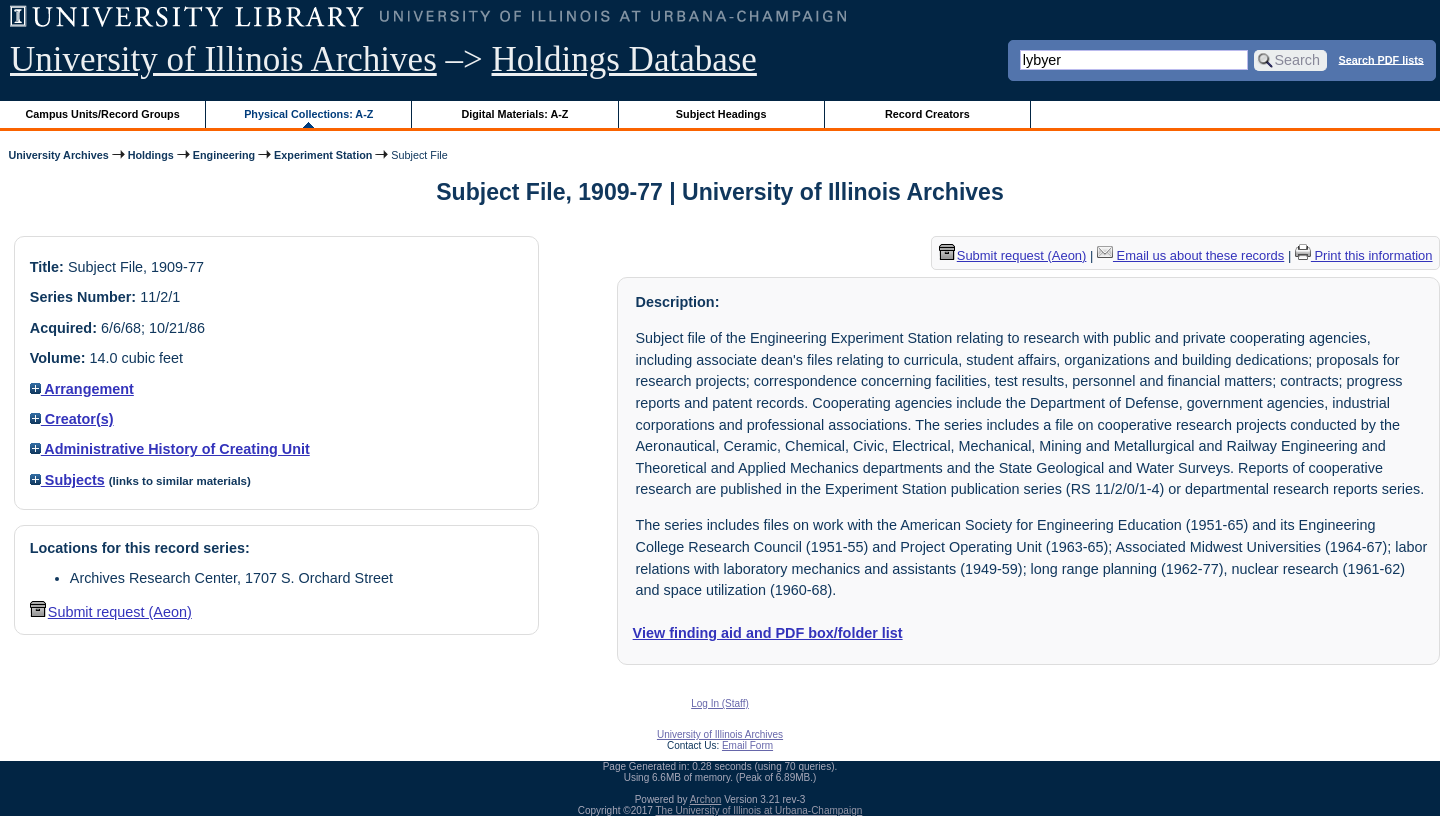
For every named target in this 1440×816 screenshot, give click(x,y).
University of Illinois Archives (223, 59)
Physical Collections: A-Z (308, 114)
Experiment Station (323, 155)
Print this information (1364, 255)
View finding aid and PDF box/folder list (768, 633)
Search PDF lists (1381, 59)
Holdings (151, 155)
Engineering (224, 155)
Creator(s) (72, 419)
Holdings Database (624, 59)
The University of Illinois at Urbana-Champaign (759, 810)
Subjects (67, 480)
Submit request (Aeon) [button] (111, 612)
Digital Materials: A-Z (514, 114)
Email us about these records (1190, 255)
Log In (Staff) (720, 703)
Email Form (747, 745)
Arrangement (82, 389)
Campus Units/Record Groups (103, 114)
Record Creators (927, 114)
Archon (706, 799)
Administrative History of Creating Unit (170, 449)
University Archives (58, 155)
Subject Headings (721, 114)
